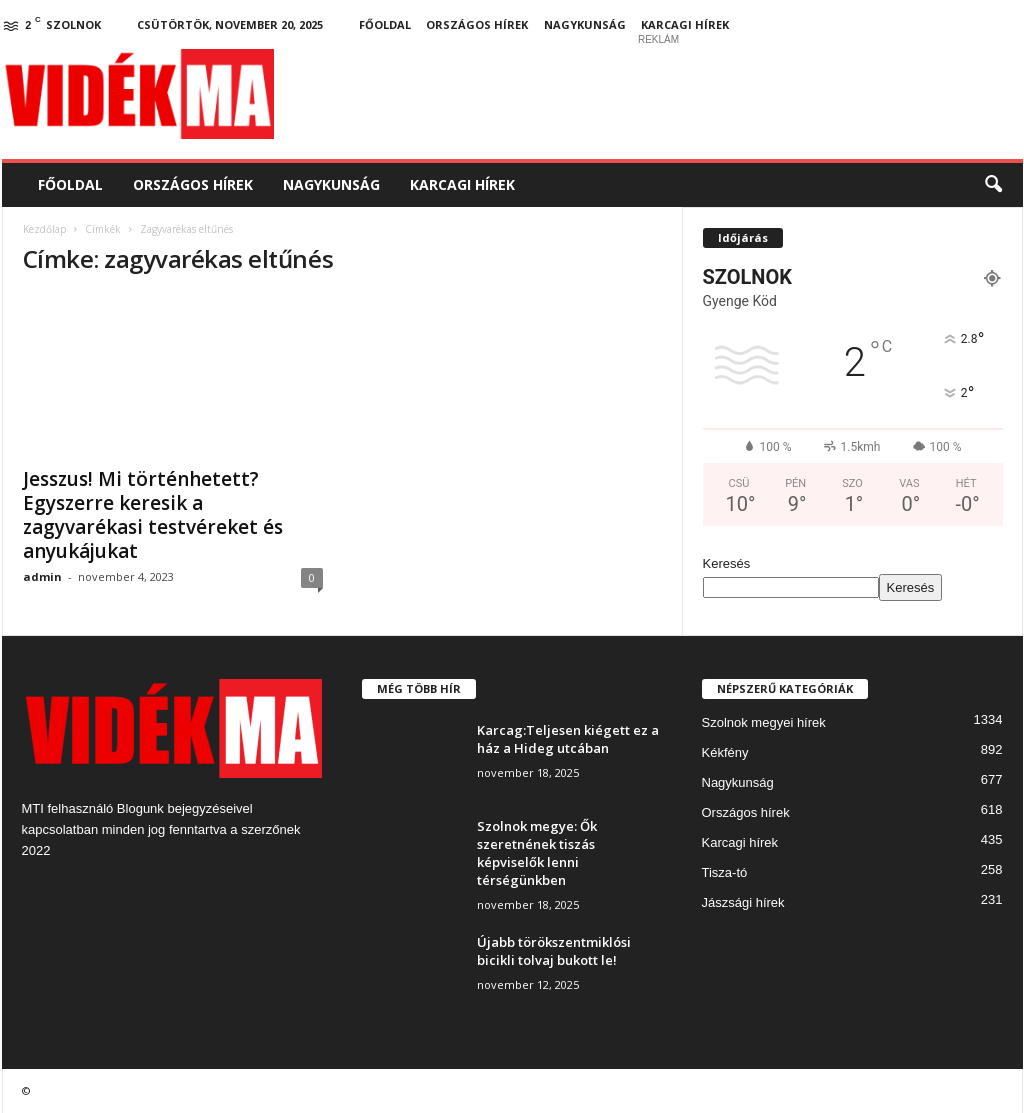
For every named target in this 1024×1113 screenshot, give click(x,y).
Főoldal (385, 24)
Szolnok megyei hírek (764, 722)
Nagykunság (585, 24)
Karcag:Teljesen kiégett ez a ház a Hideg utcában (568, 739)
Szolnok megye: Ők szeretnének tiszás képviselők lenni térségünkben (537, 853)
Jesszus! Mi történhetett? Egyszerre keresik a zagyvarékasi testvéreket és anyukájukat (153, 515)
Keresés (727, 563)
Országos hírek (477, 24)
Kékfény (725, 752)
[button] (993, 185)
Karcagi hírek (685, 24)
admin (42, 576)
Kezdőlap (44, 229)
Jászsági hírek (743, 902)
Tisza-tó (725, 872)
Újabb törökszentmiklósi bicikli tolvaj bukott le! (554, 951)
